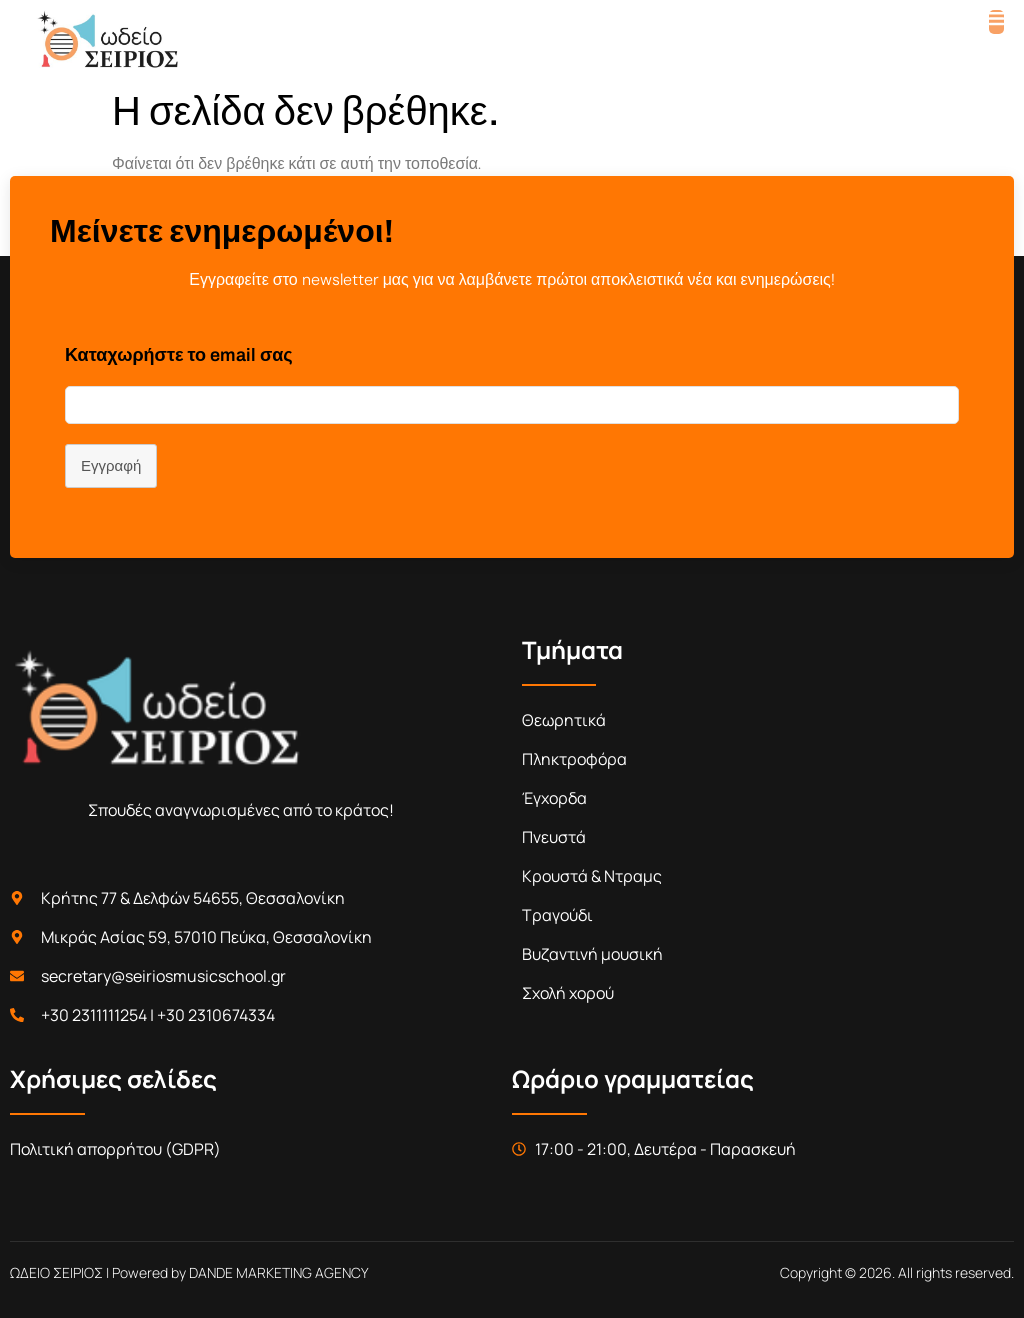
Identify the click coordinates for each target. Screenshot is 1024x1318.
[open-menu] (996, 22)
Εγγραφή (111, 466)
